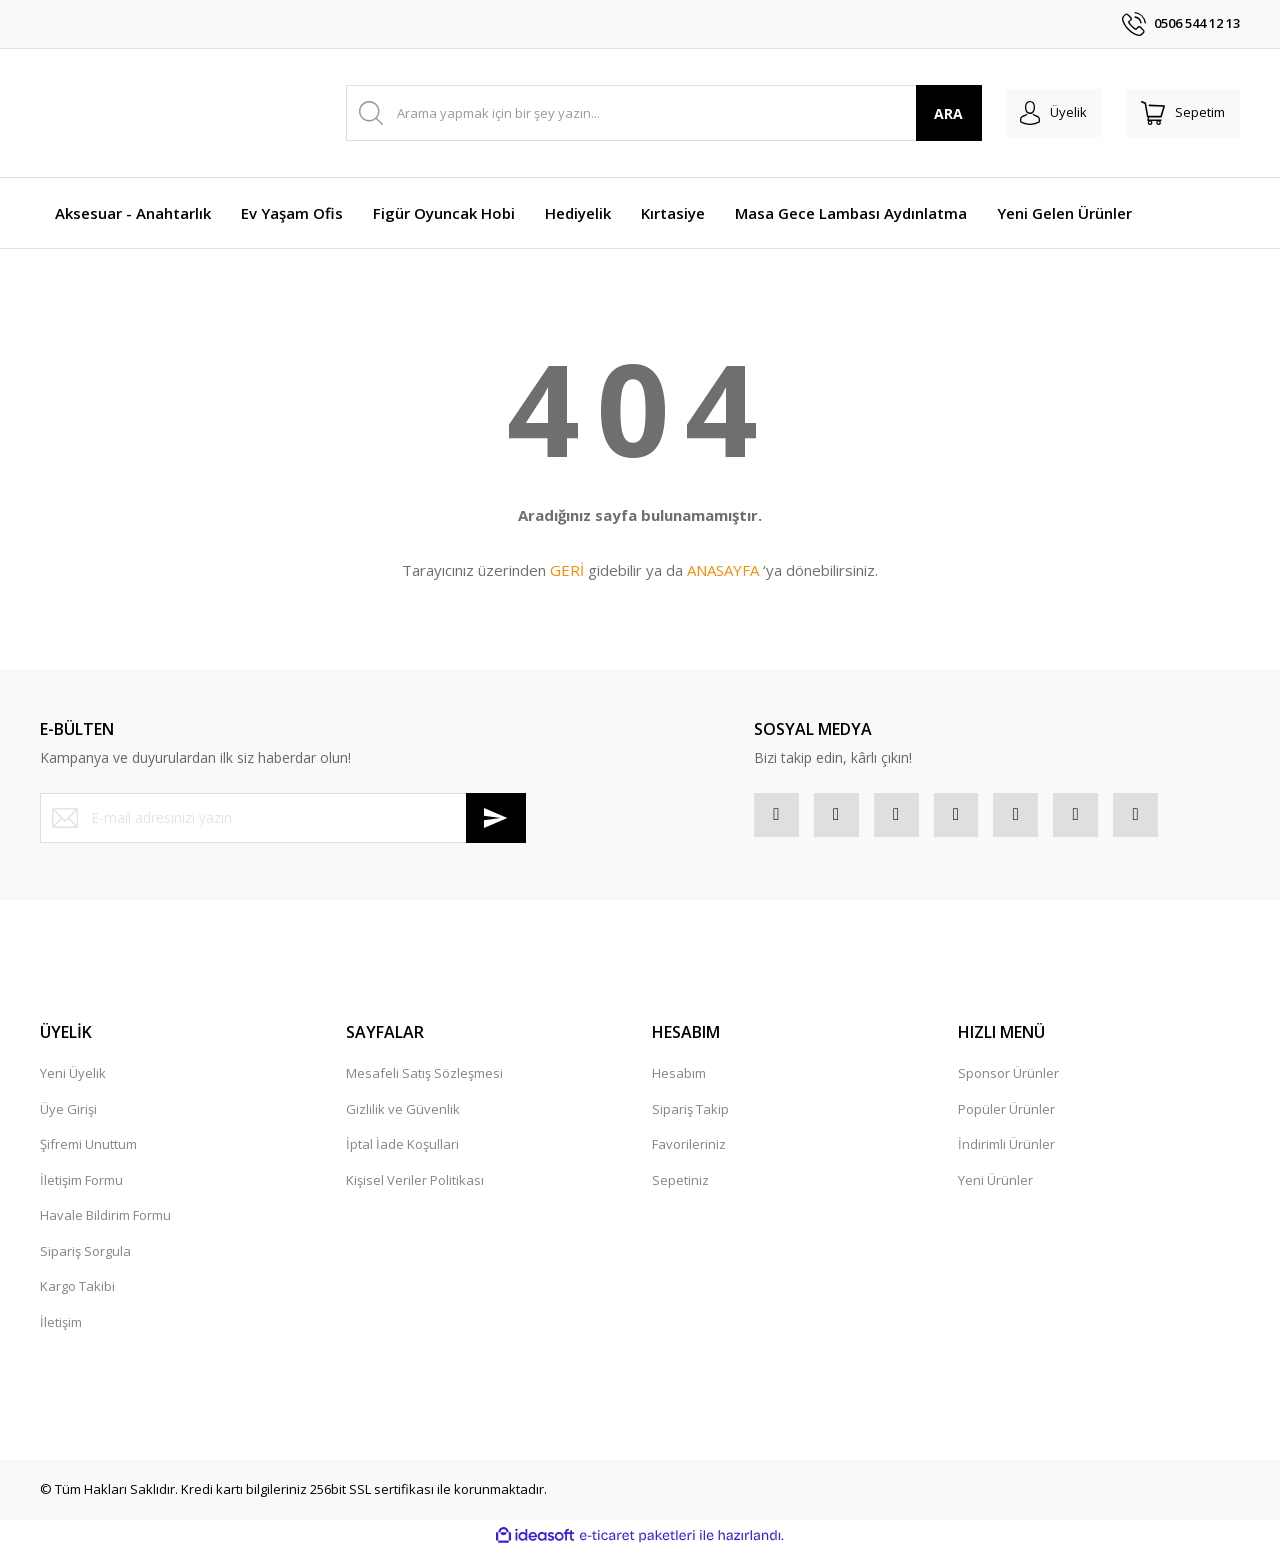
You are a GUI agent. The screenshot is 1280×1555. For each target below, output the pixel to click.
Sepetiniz (680, 1185)
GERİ (567, 570)
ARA (928, 113)
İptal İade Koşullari (402, 1150)
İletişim (61, 1327)
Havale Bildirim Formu (105, 1221)
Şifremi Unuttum (88, 1150)
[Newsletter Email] (283, 818)
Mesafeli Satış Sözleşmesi (424, 1079)
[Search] (653, 113)
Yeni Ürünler (995, 1185)
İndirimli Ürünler (1006, 1150)
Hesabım (679, 1079)
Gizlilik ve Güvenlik (403, 1114)
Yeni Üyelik (73, 1079)
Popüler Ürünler (1006, 1114)
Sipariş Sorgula (85, 1256)
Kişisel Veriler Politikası (415, 1185)
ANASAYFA (723, 570)
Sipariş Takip (690, 1114)
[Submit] (496, 818)
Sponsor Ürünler (1008, 1079)
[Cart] (1178, 113)
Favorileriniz (689, 1150)
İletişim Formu (81, 1185)
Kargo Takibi (77, 1292)
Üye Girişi (68, 1114)
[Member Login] (1038, 113)
